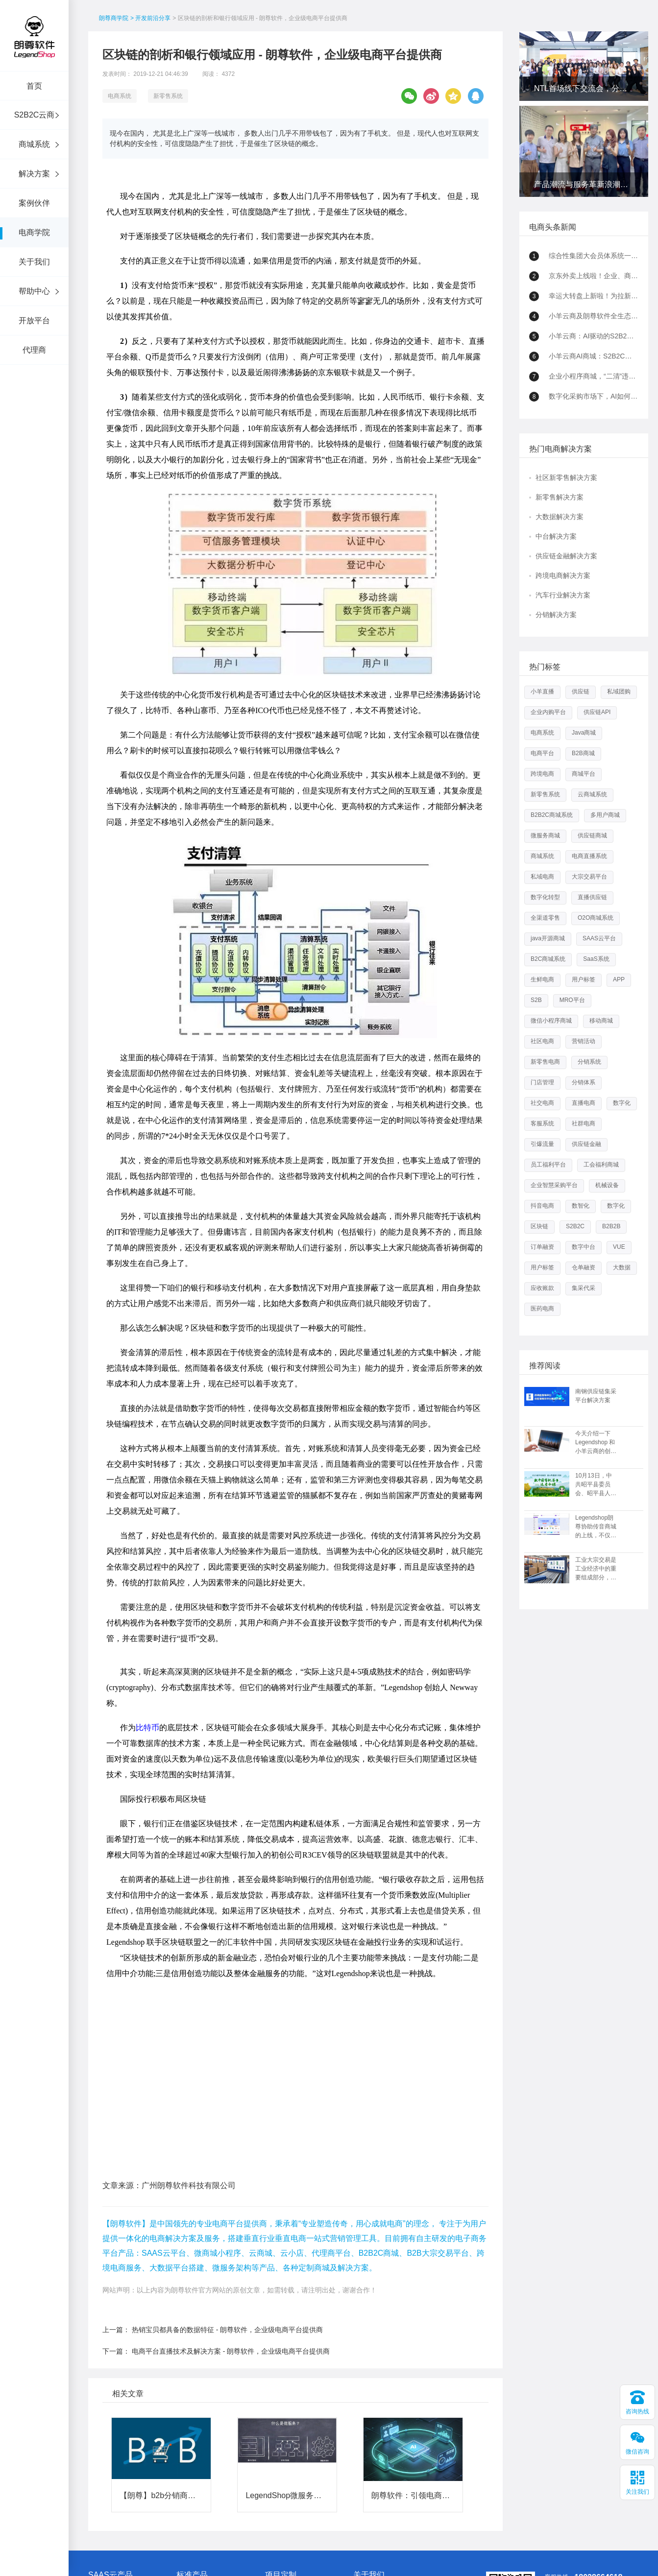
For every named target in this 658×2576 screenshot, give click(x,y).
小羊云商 (100, 2464)
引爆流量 (542, 1144)
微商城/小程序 (106, 2475)
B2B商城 (583, 753)
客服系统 (542, 1123)
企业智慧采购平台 (554, 1185)
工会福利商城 (601, 1164)
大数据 (622, 1267)
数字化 (622, 1102)
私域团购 (619, 691)
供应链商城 (592, 835)
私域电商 (542, 876)
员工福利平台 (548, 1164)
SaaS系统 (596, 958)
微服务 (185, 2475)
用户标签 (583, 979)
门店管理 (542, 1082)
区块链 (539, 1226)
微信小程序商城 (551, 1020)
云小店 (97, 2486)
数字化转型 (545, 897)
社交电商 (542, 1102)
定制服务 (188, 2497)
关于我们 (34, 262)
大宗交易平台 (589, 876)
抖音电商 (542, 1205)
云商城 (97, 2497)
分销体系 (583, 1082)
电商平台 (542, 753)
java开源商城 (548, 938)
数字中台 (583, 1246)
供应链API (597, 712)
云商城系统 (592, 794)
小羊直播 (542, 691)
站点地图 (467, 2548)
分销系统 (589, 1061)
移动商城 (601, 1020)
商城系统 (34, 144)
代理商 (34, 350)
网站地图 (437, 2548)
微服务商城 (545, 835)
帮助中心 (34, 291)
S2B (536, 1000)
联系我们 (365, 2497)
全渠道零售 (545, 917)
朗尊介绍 (365, 2464)
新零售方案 (279, 2464)
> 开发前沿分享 (150, 18)
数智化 (580, 1205)
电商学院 (34, 232)
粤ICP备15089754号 (391, 2548)
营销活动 (583, 1041)
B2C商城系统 (548, 958)
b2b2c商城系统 (196, 2561)
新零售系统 (168, 96)
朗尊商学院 (113, 18)
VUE (619, 1246)
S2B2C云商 (34, 115)
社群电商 (583, 1123)
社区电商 (542, 1041)
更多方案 (277, 2497)
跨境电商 (542, 773)
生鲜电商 (542, 979)
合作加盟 (365, 2475)
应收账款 (542, 1288)
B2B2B (611, 1226)
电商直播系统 (589, 856)
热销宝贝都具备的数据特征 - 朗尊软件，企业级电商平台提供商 (227, 2204)
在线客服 (585, 2484)
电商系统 (119, 96)
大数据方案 (279, 2475)
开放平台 (34, 320)
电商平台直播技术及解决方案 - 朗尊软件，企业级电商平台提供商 (231, 2226)
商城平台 (583, 773)
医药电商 (542, 1308)
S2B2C (575, 1226)
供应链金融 (586, 1144)
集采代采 (583, 1288)
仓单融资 (583, 1267)
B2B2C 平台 (192, 2464)
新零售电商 (545, 1061)
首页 (34, 86)
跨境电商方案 (282, 2486)
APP (619, 979)
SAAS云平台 (599, 938)
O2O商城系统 (595, 917)
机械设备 (607, 1185)
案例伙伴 (34, 203)
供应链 (580, 691)
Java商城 (584, 732)
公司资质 (365, 2486)
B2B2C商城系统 (552, 814)
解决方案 (34, 173)
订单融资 (542, 1246)
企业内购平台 (548, 712)
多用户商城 (605, 814)
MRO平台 (572, 1000)
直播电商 (583, 1102)
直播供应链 (592, 897)
